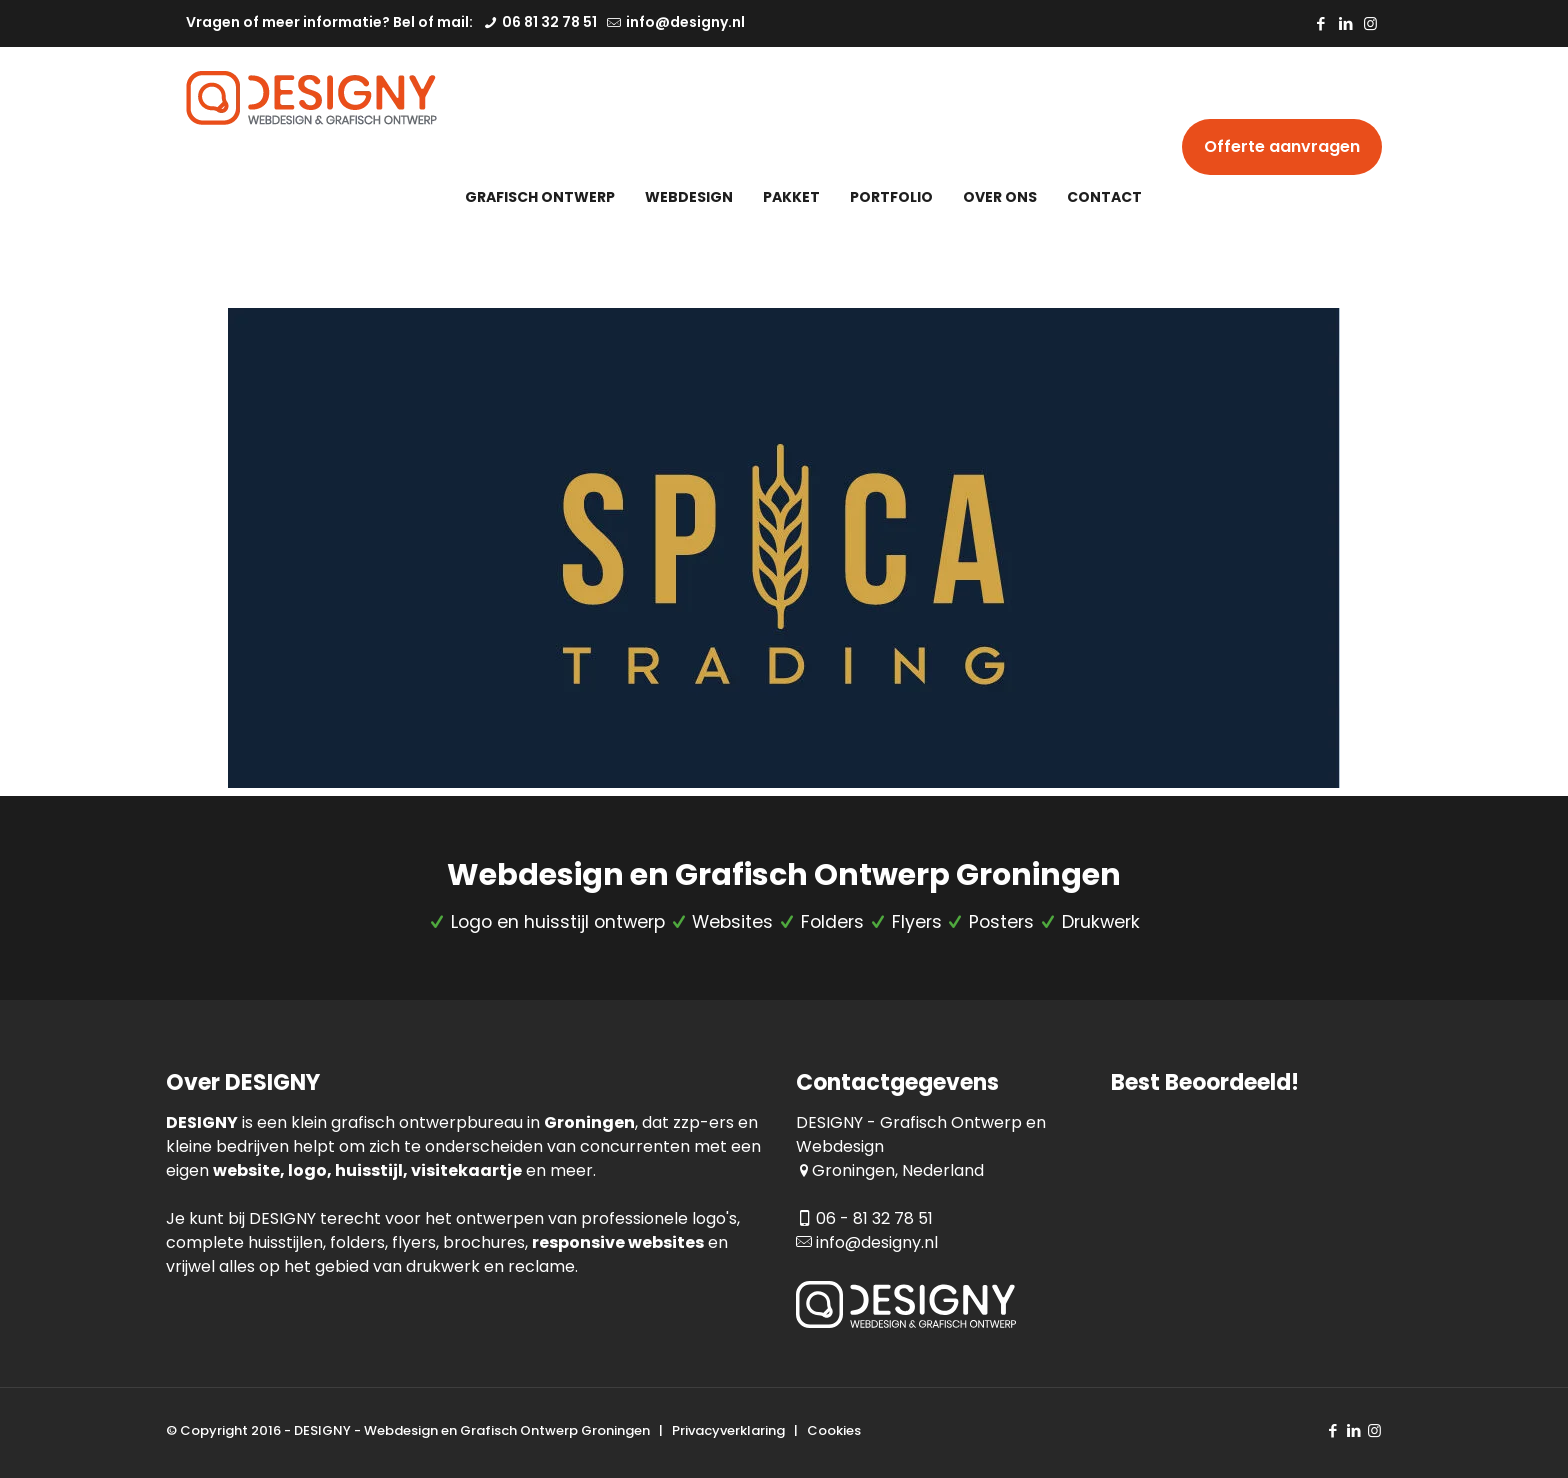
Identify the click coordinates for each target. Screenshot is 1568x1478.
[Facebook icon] (1320, 23)
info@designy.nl (877, 1242)
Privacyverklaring (728, 1430)
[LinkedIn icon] (1345, 23)
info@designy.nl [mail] (684, 22)
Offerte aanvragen (1282, 146)
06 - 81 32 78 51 (874, 1218)
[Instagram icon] (1370, 23)
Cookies (834, 1430)
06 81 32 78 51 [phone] (548, 22)
